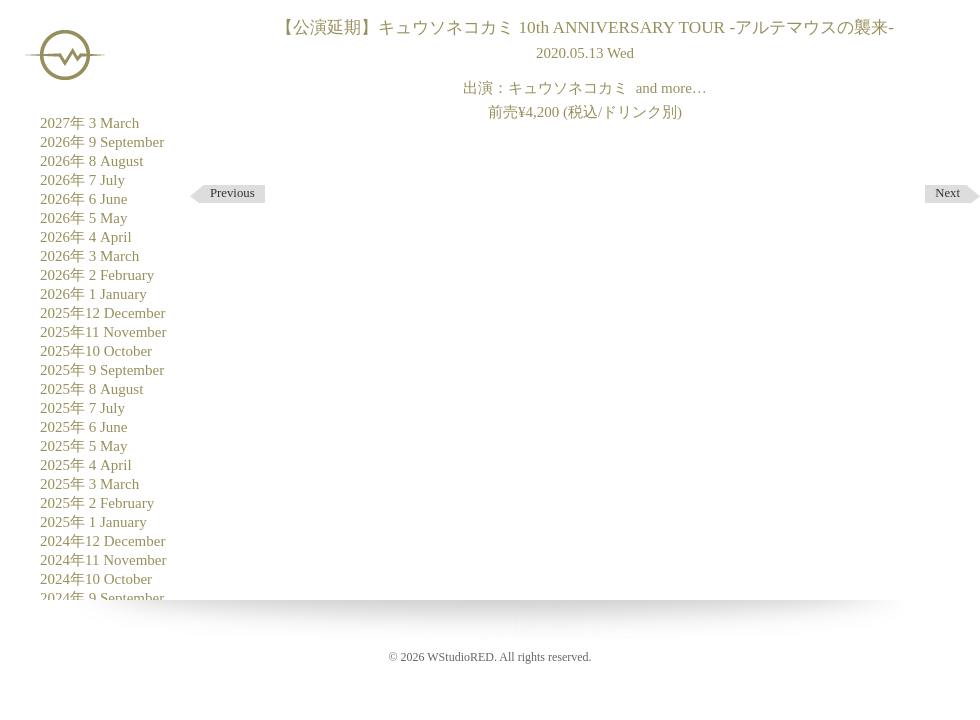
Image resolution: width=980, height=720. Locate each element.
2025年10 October (96, 351)
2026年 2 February (97, 275)
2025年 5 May (84, 446)
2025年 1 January (93, 522)
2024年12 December (102, 541)
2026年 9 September (102, 142)
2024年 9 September (102, 598)
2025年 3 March (89, 484)
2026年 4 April (86, 237)
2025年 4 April (86, 465)
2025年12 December (102, 313)
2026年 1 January (93, 294)
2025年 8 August (91, 389)
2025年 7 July (82, 408)
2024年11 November (103, 560)
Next (947, 193)
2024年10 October (96, 579)
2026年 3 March (89, 256)
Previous (232, 193)
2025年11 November (103, 332)
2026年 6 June (84, 199)
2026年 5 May (84, 218)
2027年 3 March (89, 123)
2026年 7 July (82, 180)
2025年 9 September (102, 370)
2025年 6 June (84, 427)
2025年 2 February (97, 503)
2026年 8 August (91, 161)
